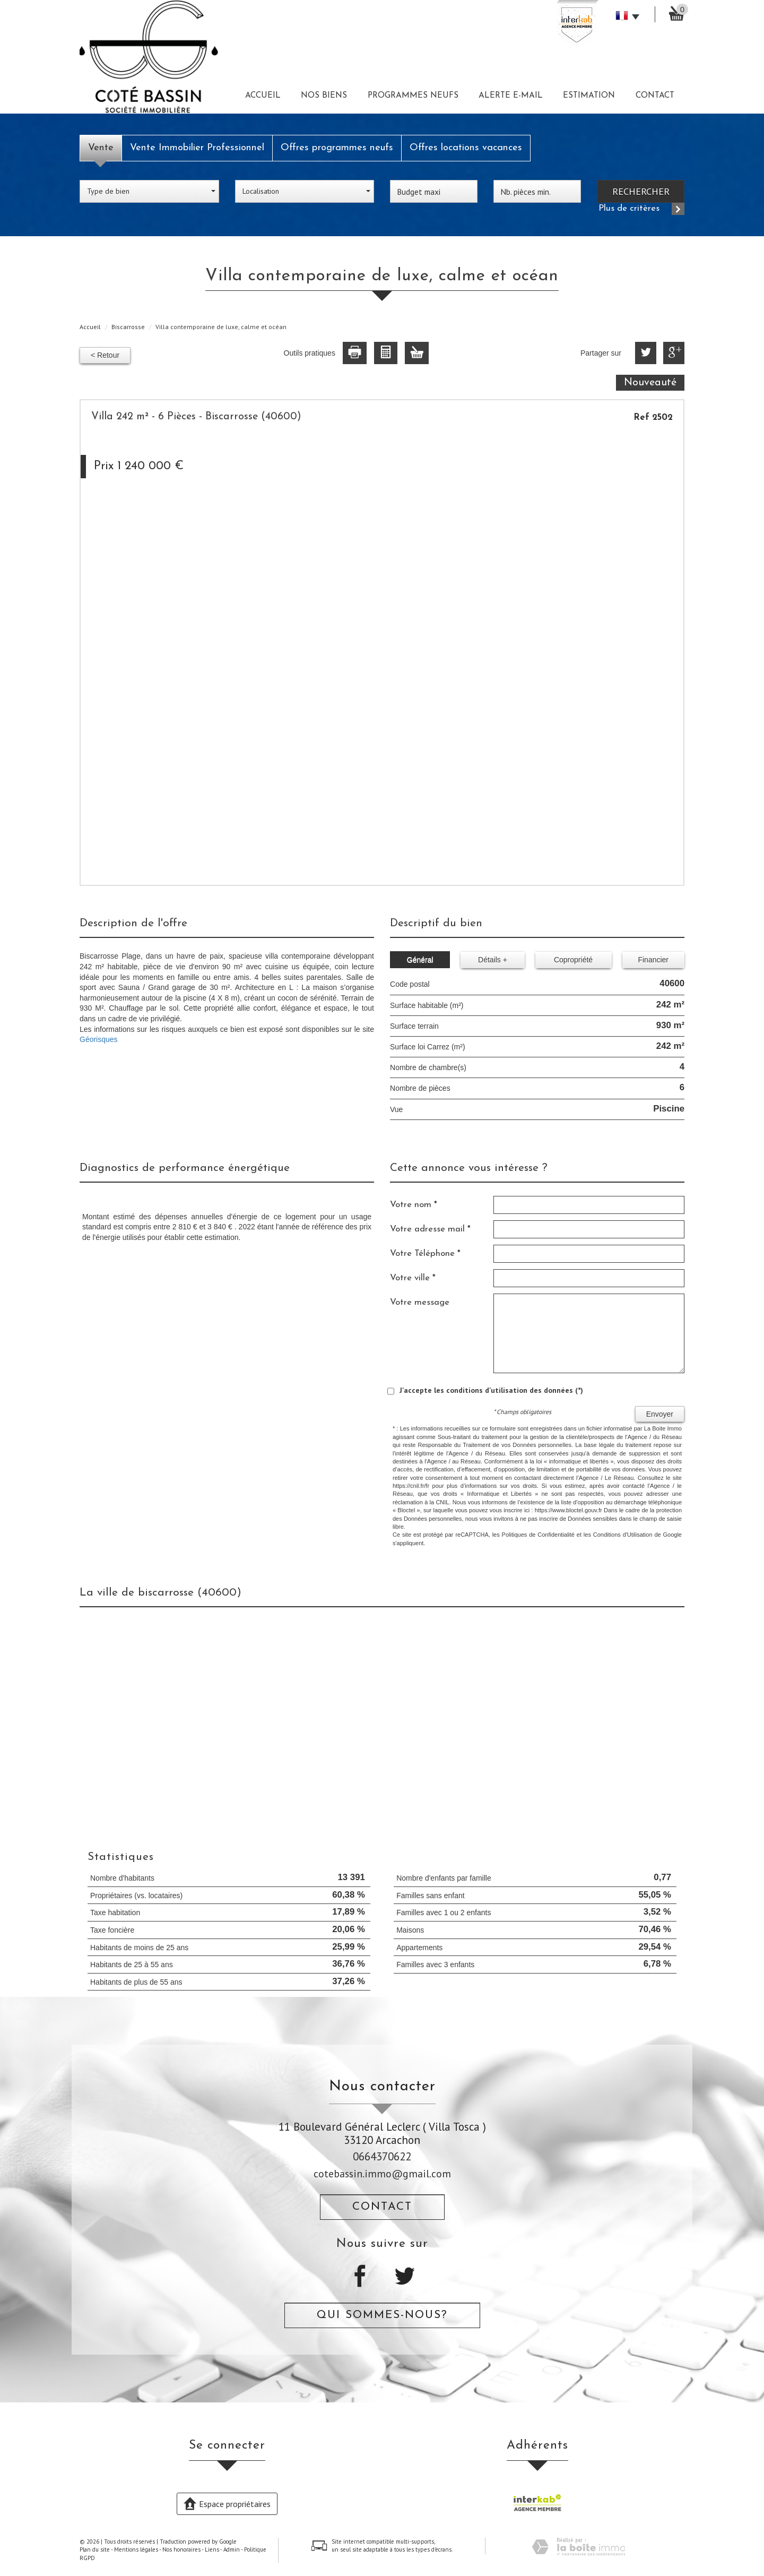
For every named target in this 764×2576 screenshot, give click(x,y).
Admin (231, 2549)
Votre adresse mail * (430, 1229)
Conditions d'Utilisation (623, 1534)
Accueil (263, 95)
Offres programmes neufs (337, 148)
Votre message (419, 1302)
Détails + (492, 959)
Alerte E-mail (511, 95)
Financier (653, 959)
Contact (655, 95)
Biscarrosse (128, 327)
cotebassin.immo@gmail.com (382, 2173)
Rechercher (641, 191)
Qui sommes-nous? (382, 2315)
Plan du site (95, 2549)
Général (420, 959)
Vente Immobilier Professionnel (197, 148)
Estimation (589, 95)
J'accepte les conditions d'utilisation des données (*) (491, 1390)
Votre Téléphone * (425, 1253)
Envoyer (659, 1414)
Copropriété (573, 959)
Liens (212, 2549)
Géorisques (99, 1039)
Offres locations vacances (466, 148)
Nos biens (324, 95)
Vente (101, 148)
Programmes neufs (413, 95)
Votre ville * (413, 1277)
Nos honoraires (181, 2549)
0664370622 (382, 2156)
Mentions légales (136, 2549)
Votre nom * (413, 1204)
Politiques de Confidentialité (538, 1534)
